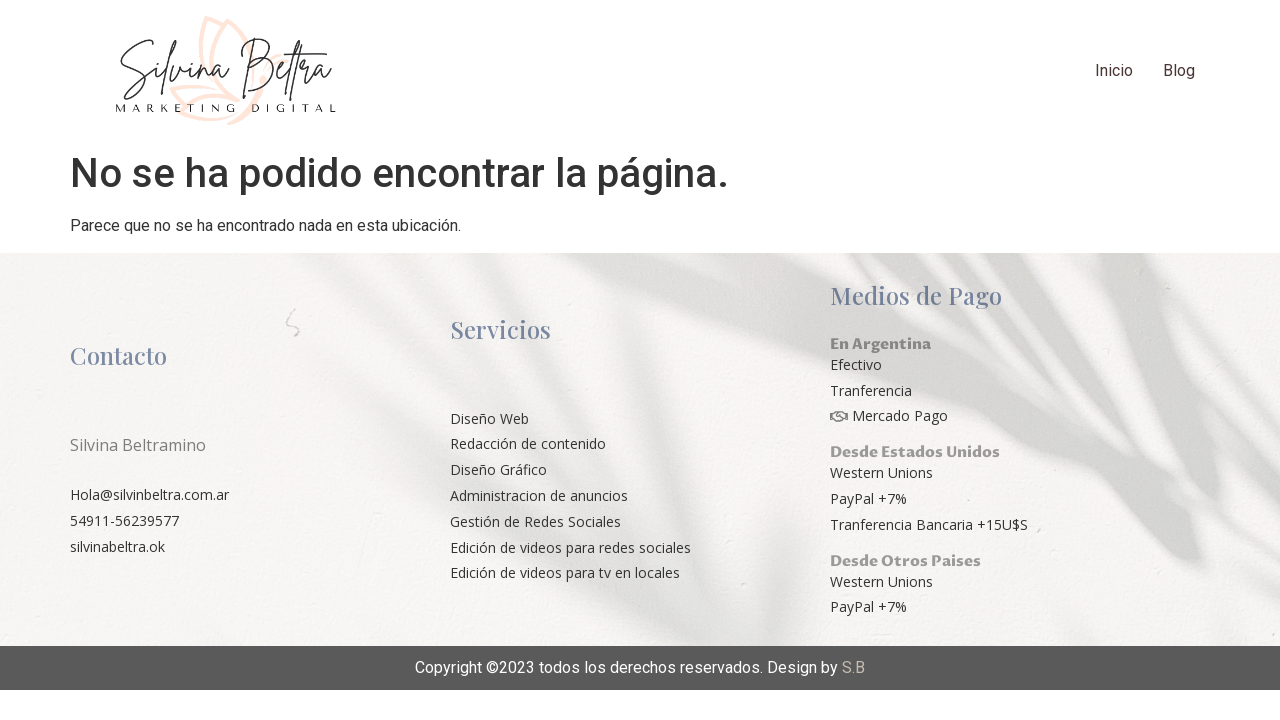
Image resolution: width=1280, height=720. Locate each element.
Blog (1179, 70)
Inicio (1114, 70)
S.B (853, 667)
